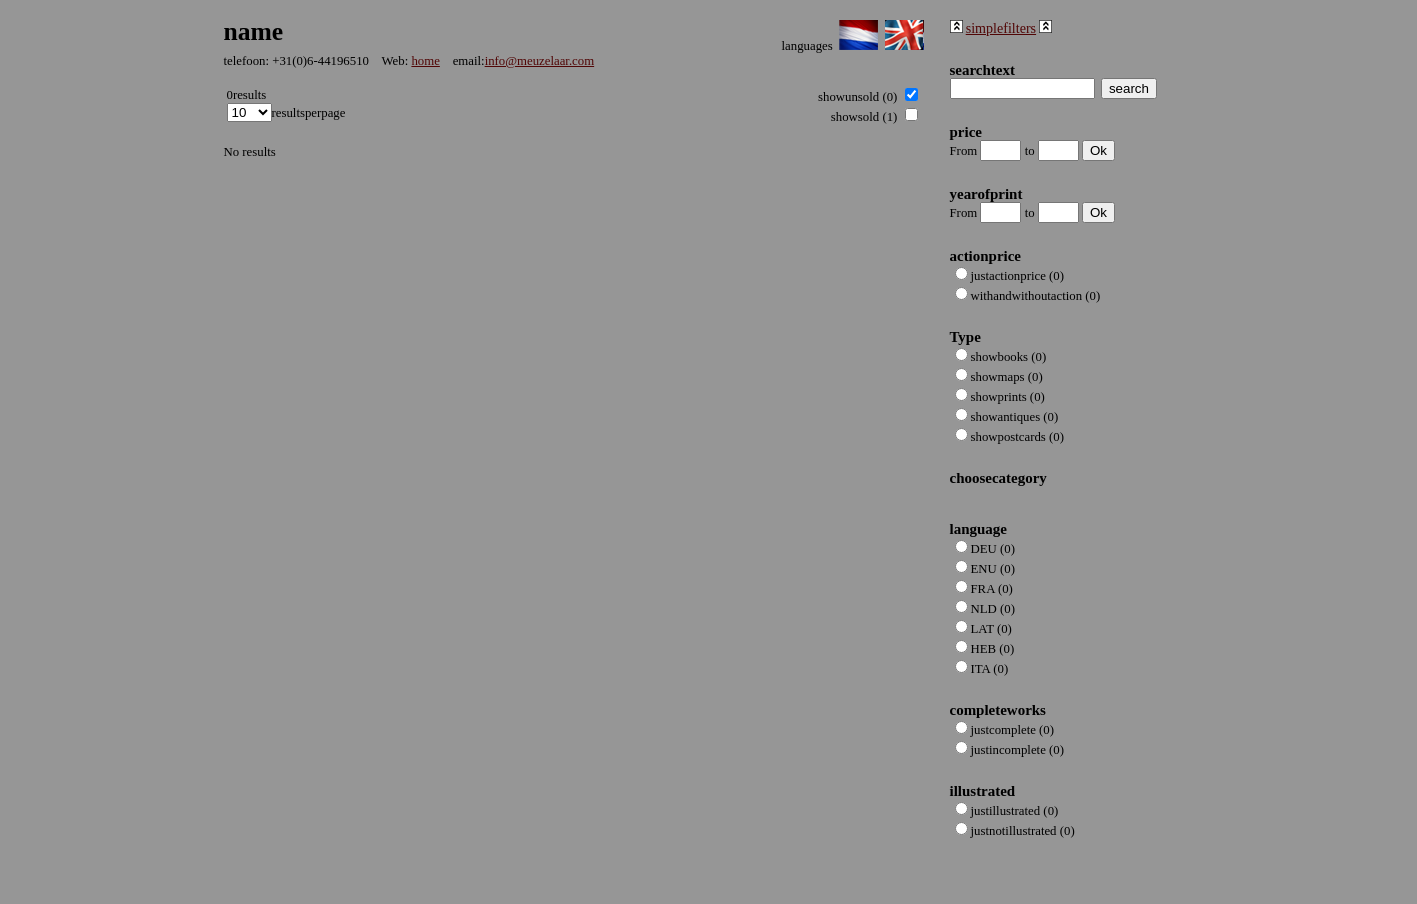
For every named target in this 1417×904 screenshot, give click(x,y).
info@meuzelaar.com (540, 61)
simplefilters (1001, 28)
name (254, 31)
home (425, 61)
